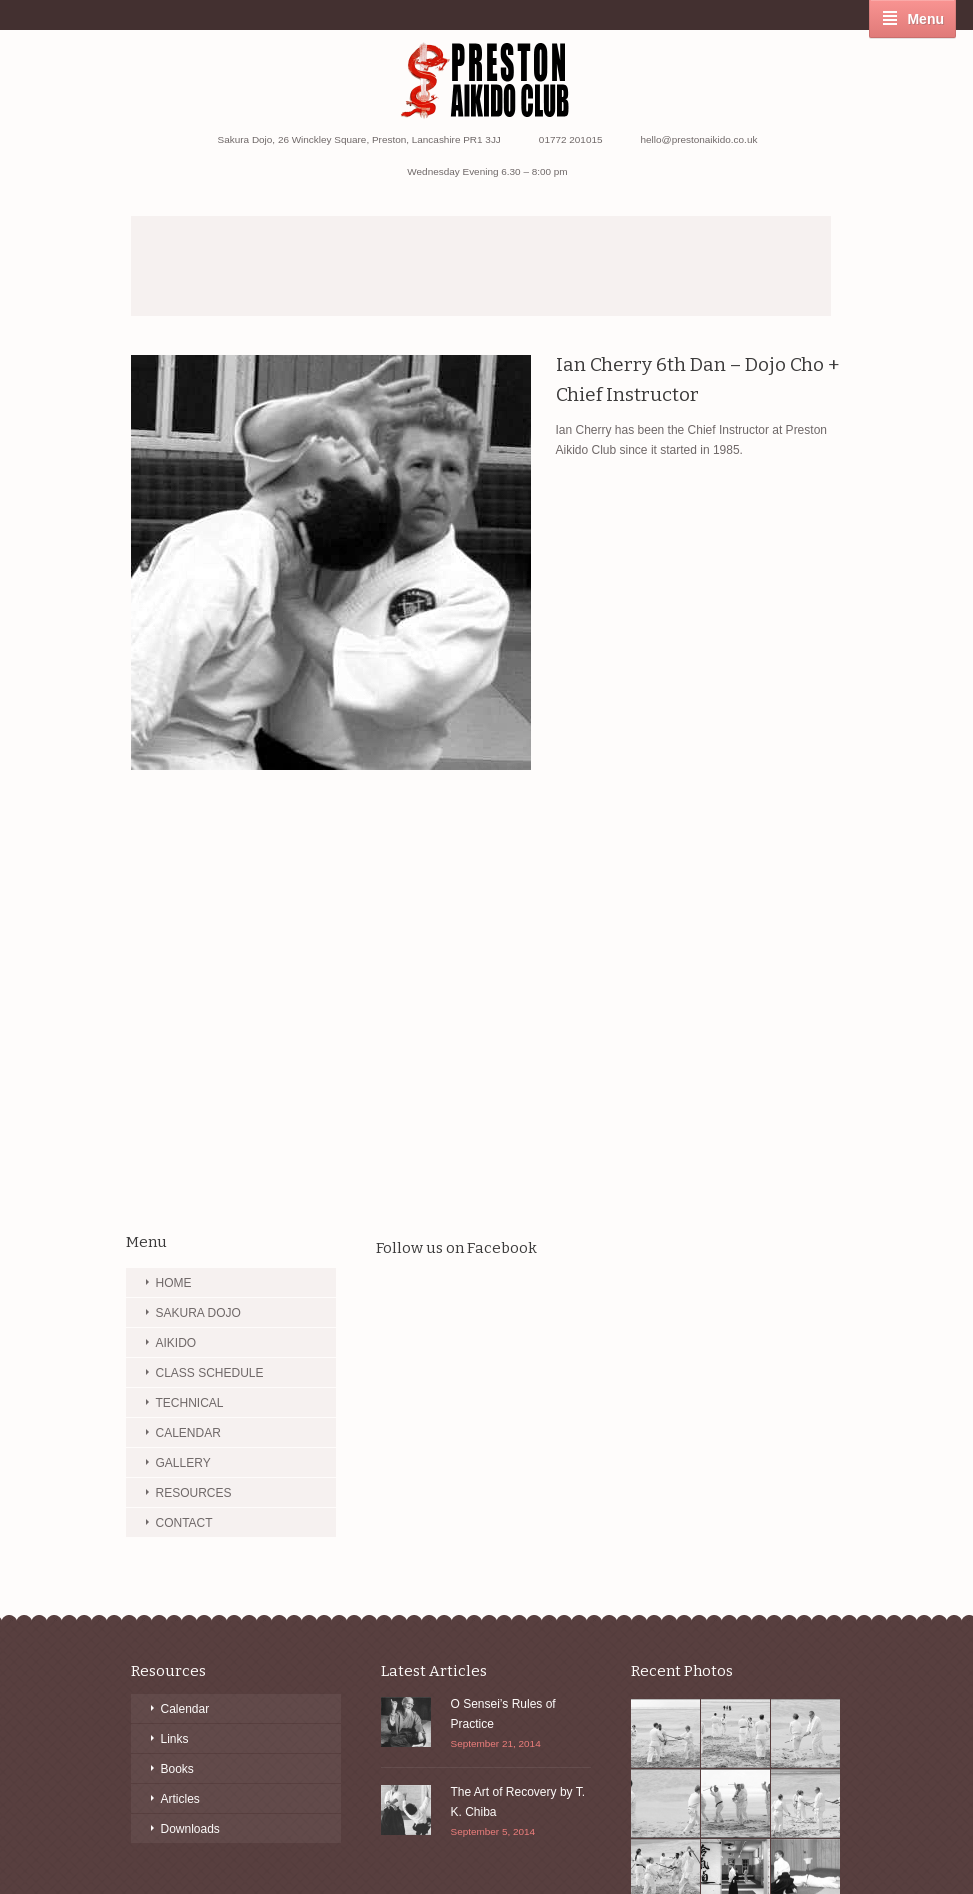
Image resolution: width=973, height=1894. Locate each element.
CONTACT (184, 1523)
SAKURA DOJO (198, 1313)
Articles (180, 1799)
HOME (174, 1283)
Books (177, 1769)
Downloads (190, 1829)
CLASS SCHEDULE (210, 1373)
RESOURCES (194, 1493)
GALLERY (183, 1463)
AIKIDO (176, 1343)
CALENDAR (188, 1433)
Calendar (185, 1709)
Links (175, 1739)
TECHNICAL (190, 1403)
